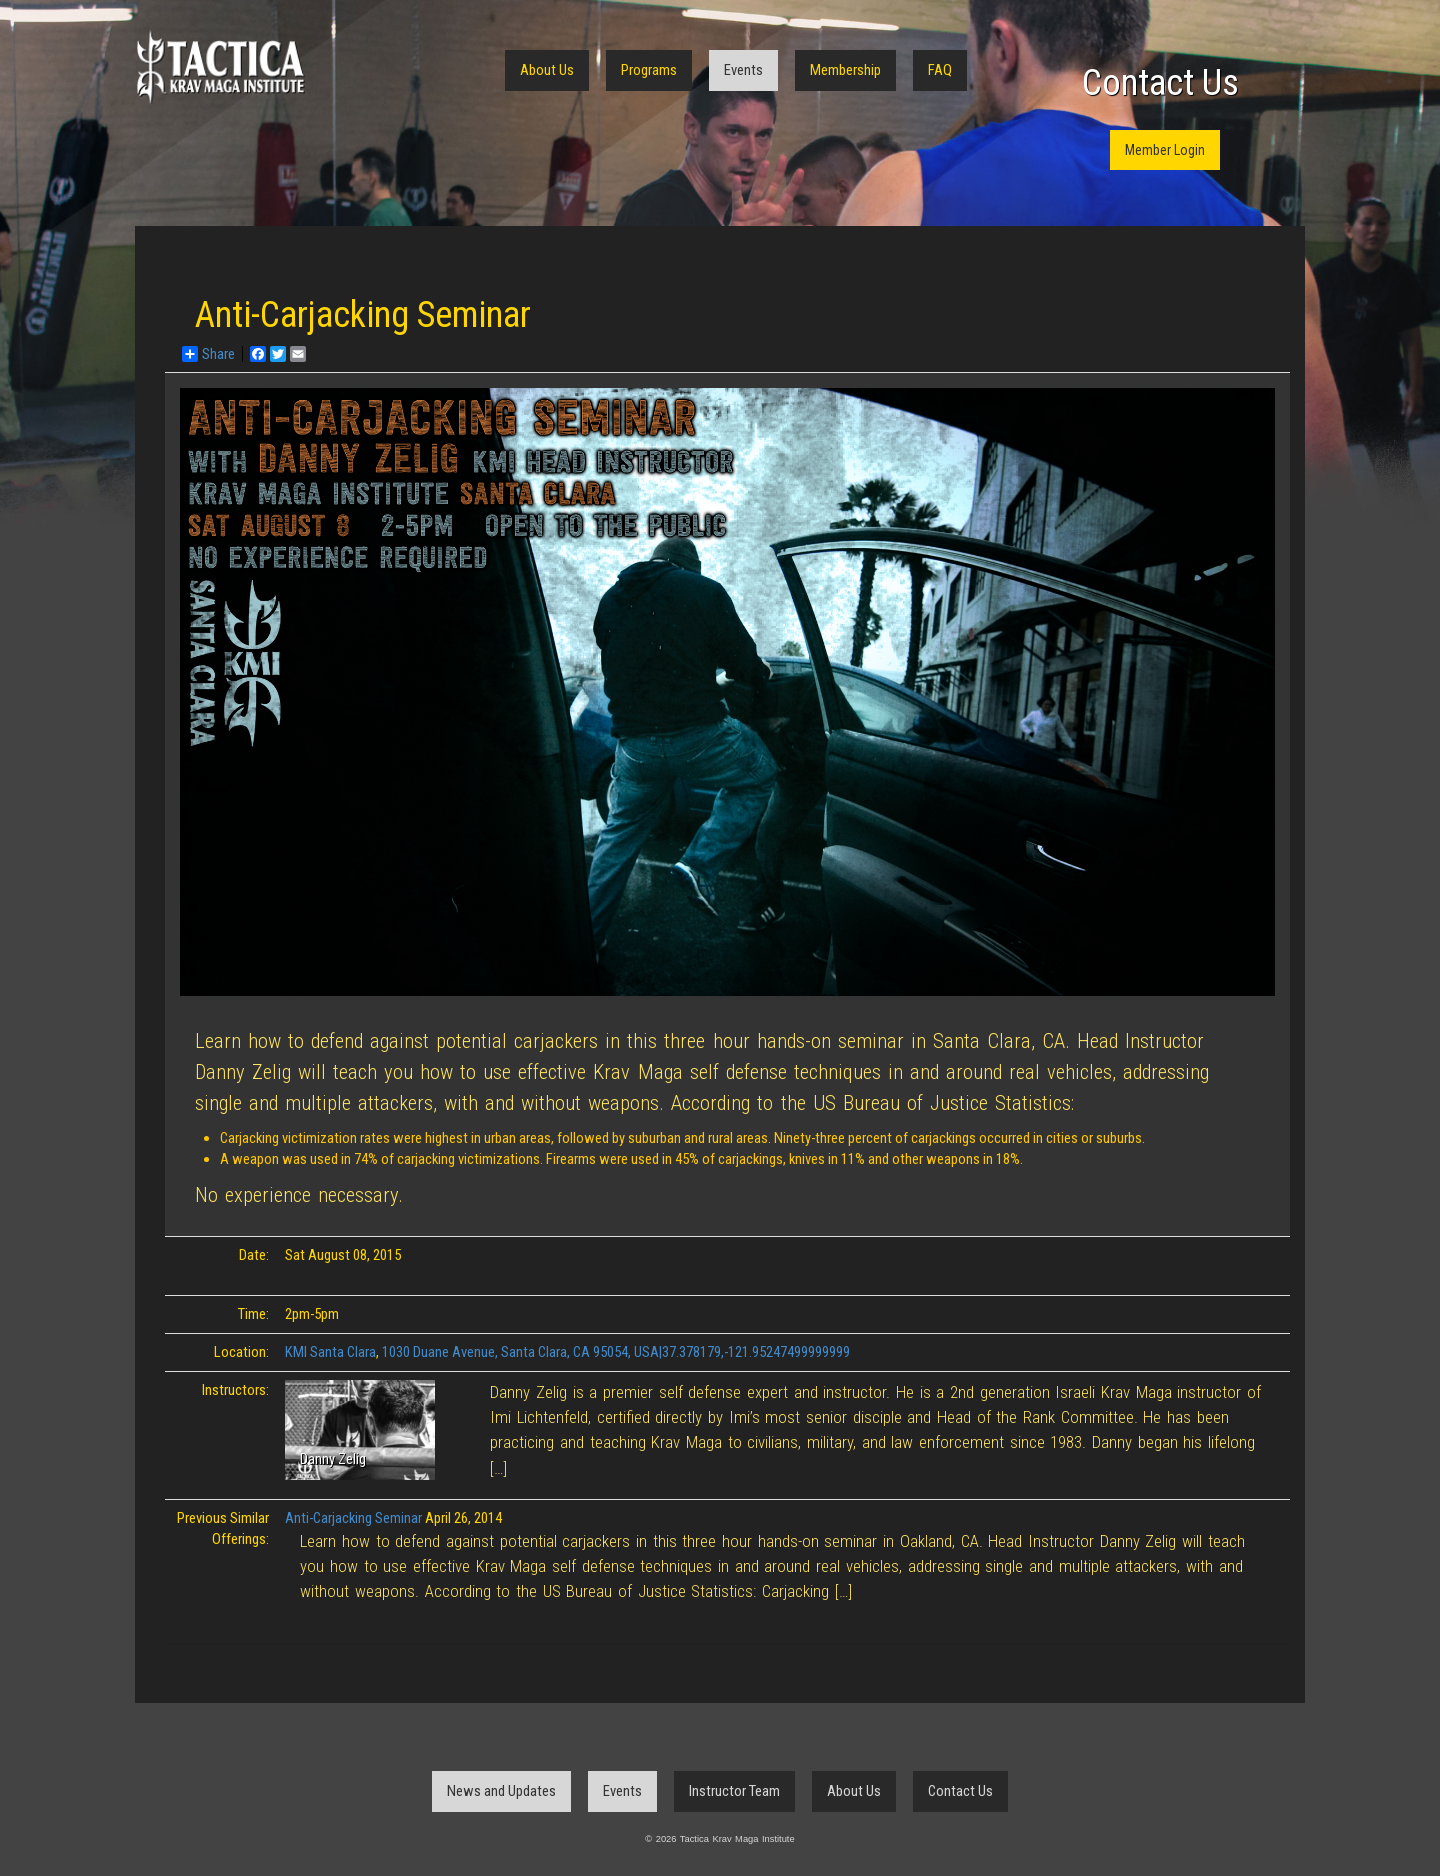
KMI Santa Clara (330, 1352)
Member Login (1165, 150)
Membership (845, 70)
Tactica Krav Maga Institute (220, 67)
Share (208, 354)
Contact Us (1160, 83)
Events (743, 70)
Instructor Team (734, 1791)
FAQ (940, 70)
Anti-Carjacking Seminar (353, 1518)
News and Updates (501, 1791)
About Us (547, 70)
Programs (649, 70)
